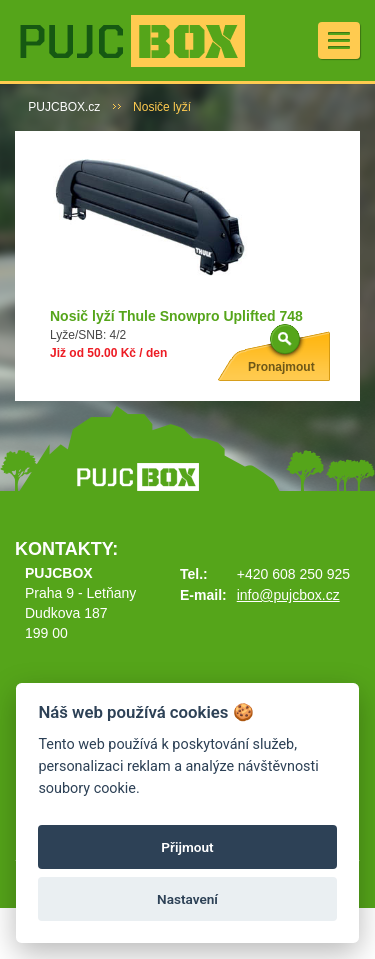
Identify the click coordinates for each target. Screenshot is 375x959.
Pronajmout (281, 367)
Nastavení (187, 899)
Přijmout (187, 847)
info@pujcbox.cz (288, 595)
